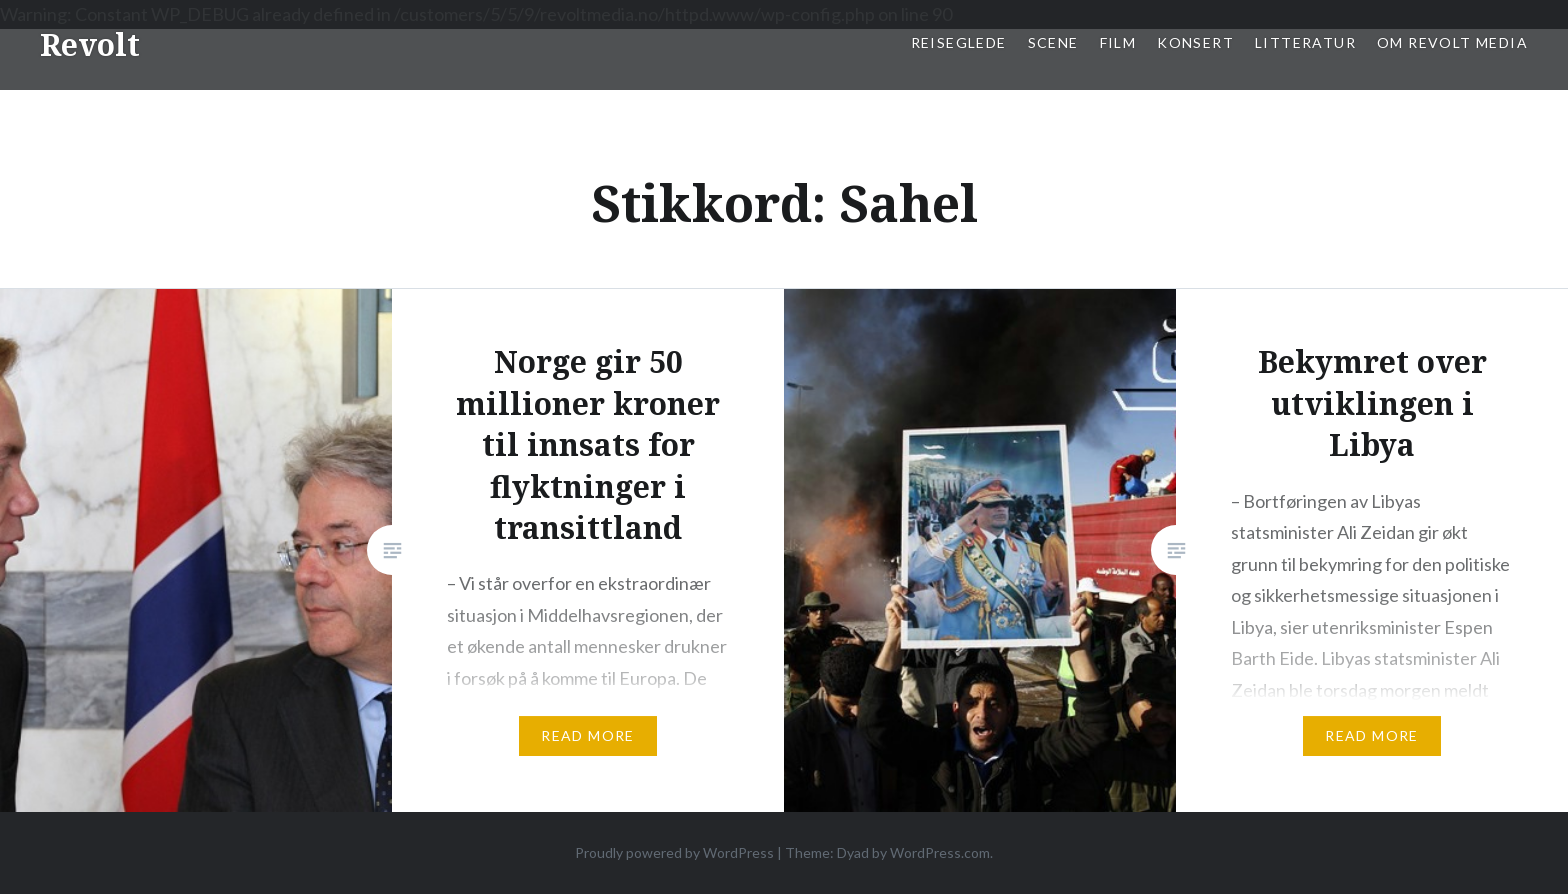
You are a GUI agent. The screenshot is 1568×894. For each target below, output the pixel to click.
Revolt (90, 44)
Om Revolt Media (1452, 42)
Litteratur (1305, 42)
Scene (1053, 42)
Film (1118, 42)
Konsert (1195, 42)
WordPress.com (940, 852)
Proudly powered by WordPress (674, 852)
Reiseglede (959, 42)
